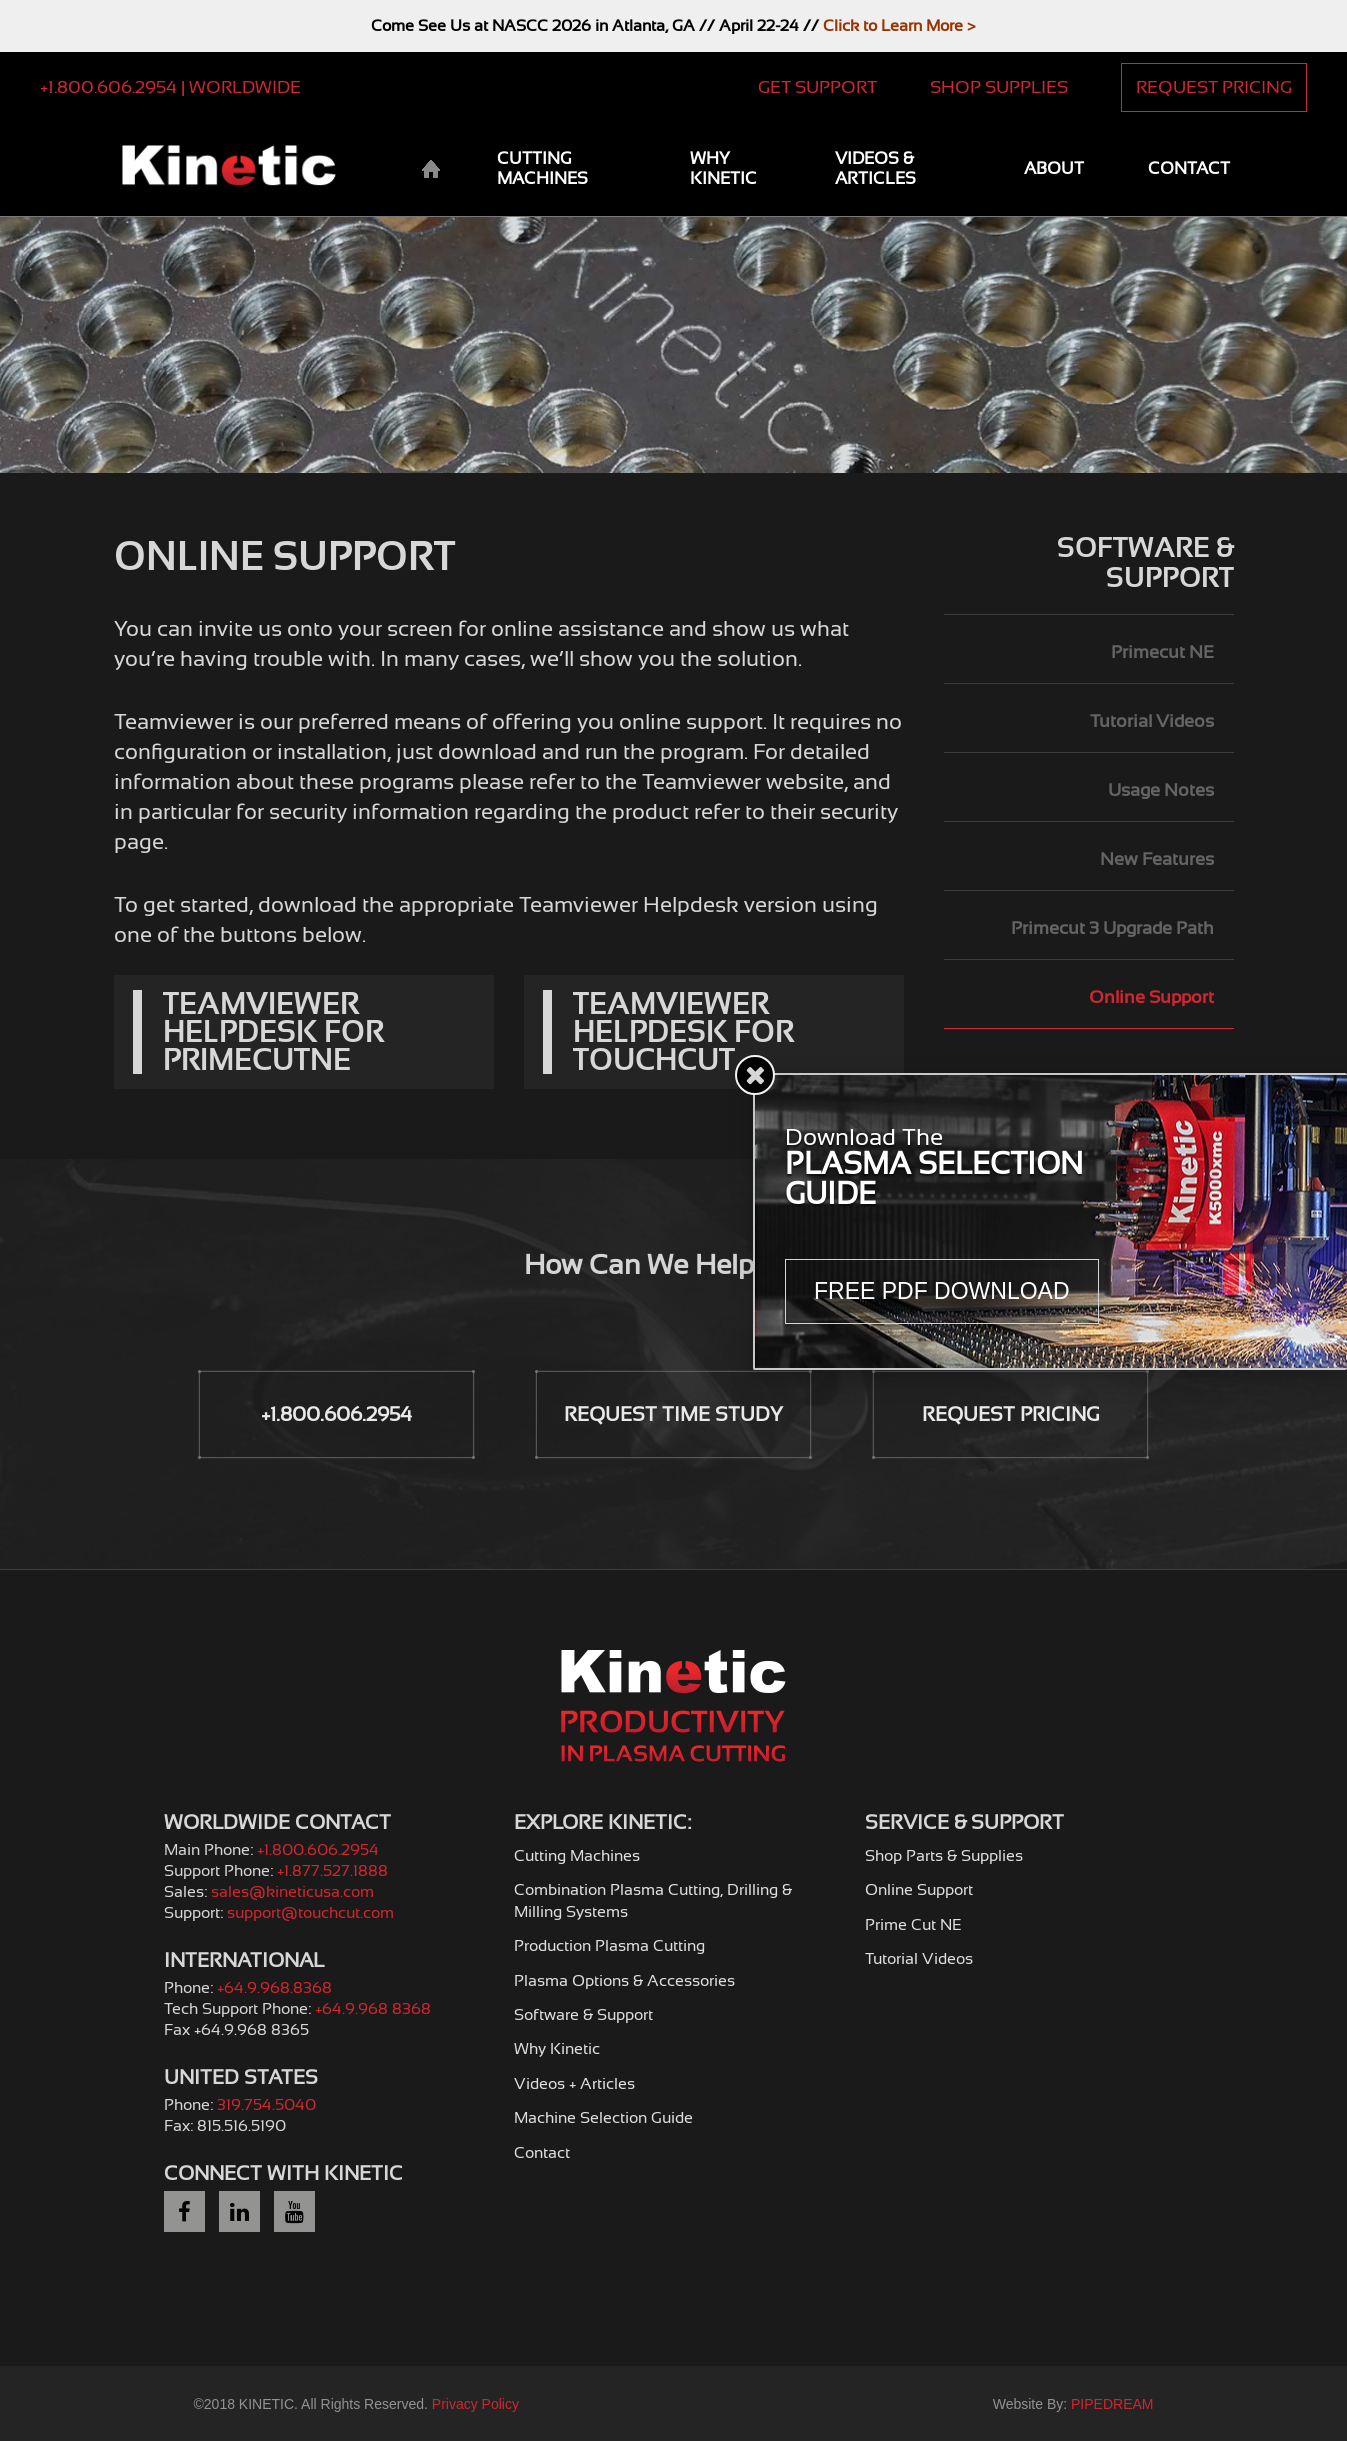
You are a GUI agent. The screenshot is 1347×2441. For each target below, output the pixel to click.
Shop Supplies (999, 87)
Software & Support (1145, 563)
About (1054, 168)
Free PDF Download (942, 1291)
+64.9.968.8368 (274, 1988)
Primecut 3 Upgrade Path (1112, 928)
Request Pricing (1214, 87)
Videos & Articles (875, 168)
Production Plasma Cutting (609, 1946)
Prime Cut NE (913, 1925)
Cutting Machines (542, 168)
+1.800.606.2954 (336, 1414)
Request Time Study (673, 1414)
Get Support (817, 87)
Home (430, 170)
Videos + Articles (574, 2084)
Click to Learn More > (899, 26)
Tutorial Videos (1152, 721)
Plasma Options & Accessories (624, 1981)
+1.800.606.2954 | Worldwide (170, 87)
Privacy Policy (475, 2404)
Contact (1189, 168)
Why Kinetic (723, 168)
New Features (1157, 859)
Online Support (1151, 997)
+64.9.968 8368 (373, 2009)
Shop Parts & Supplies (944, 1856)
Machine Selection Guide (603, 2118)
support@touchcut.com (310, 1913)
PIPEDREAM (1112, 2404)
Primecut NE (1162, 652)
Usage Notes (1161, 790)
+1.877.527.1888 (332, 1871)
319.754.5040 (266, 2105)
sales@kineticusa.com (292, 1892)
